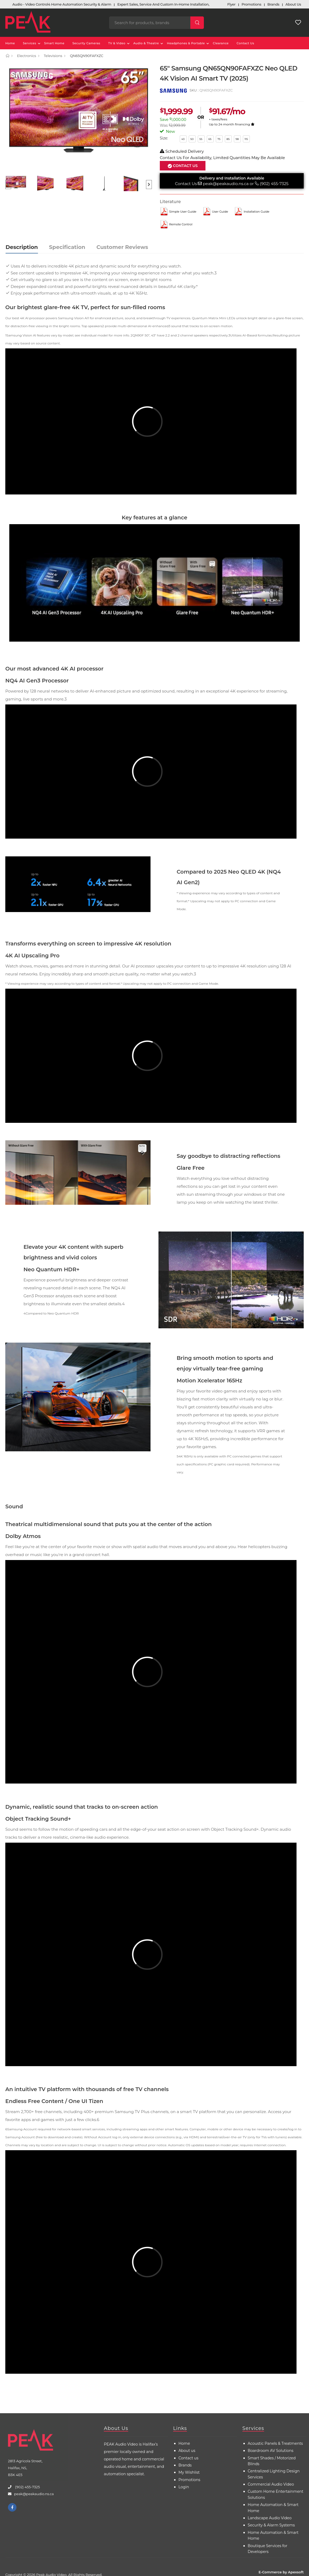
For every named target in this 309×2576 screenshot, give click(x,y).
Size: (164, 138)
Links (180, 2428)
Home (10, 43)
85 (228, 139)
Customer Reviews (122, 247)
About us (186, 2450)
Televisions (53, 56)
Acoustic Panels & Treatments (275, 2443)
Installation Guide (256, 211)
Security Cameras (86, 43)
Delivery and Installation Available (231, 178)
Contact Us (245, 43)
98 (237, 139)
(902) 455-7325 (274, 183)
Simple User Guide (182, 211)
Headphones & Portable (186, 43)
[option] (78, 118)
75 (218, 139)
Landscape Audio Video (269, 2518)
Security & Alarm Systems (271, 2525)
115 (246, 139)
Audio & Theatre (146, 43)
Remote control (180, 224)
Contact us (188, 2458)
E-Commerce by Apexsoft (281, 2572)
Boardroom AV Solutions (270, 2450)
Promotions (189, 2479)
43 (182, 139)
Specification (67, 247)
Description (22, 247)
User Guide (220, 211)
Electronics (26, 56)
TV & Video (117, 43)
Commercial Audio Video (271, 2484)
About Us (116, 2428)
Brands (185, 2465)
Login (183, 2487)
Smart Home (54, 43)
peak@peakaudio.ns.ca (225, 183)
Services (29, 43)
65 (210, 139)
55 (200, 139)
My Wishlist (189, 2472)
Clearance (221, 43)
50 (192, 139)
